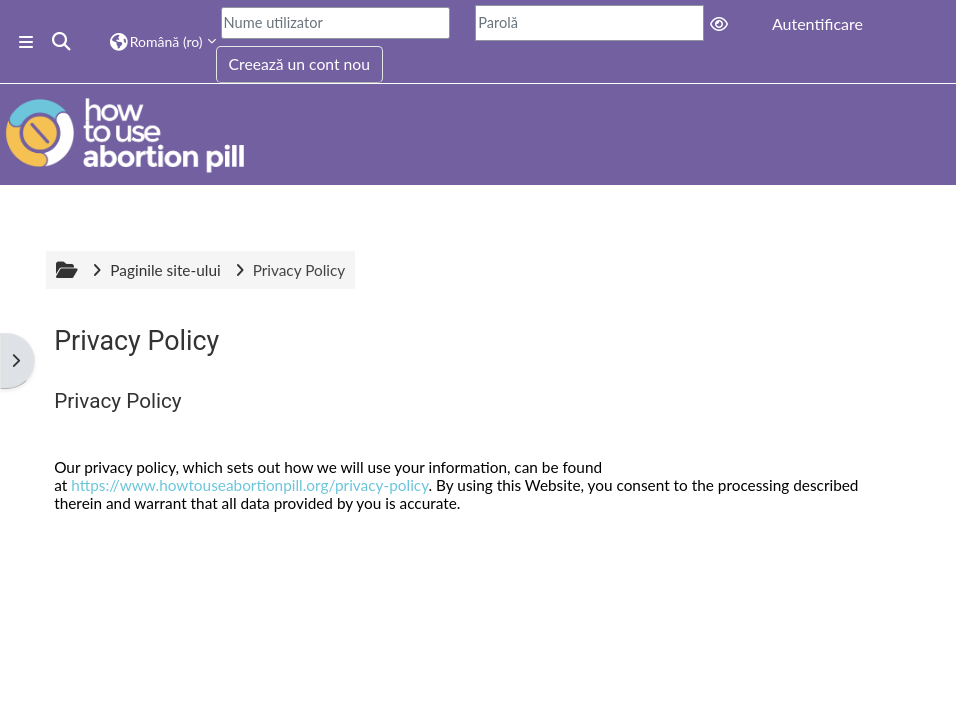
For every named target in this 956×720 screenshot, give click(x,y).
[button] (62, 42)
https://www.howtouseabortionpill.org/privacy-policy (249, 485)
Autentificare (817, 23)
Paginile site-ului (165, 270)
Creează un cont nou (299, 64)
